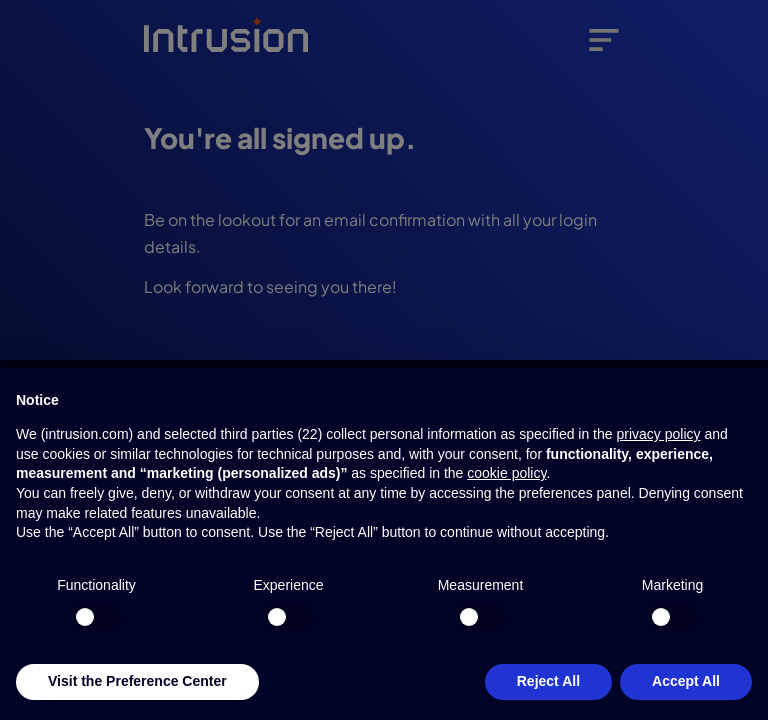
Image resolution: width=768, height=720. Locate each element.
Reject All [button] (548, 681)
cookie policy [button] (506, 473)
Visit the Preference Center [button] (137, 681)
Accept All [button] (686, 681)
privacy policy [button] (658, 434)
